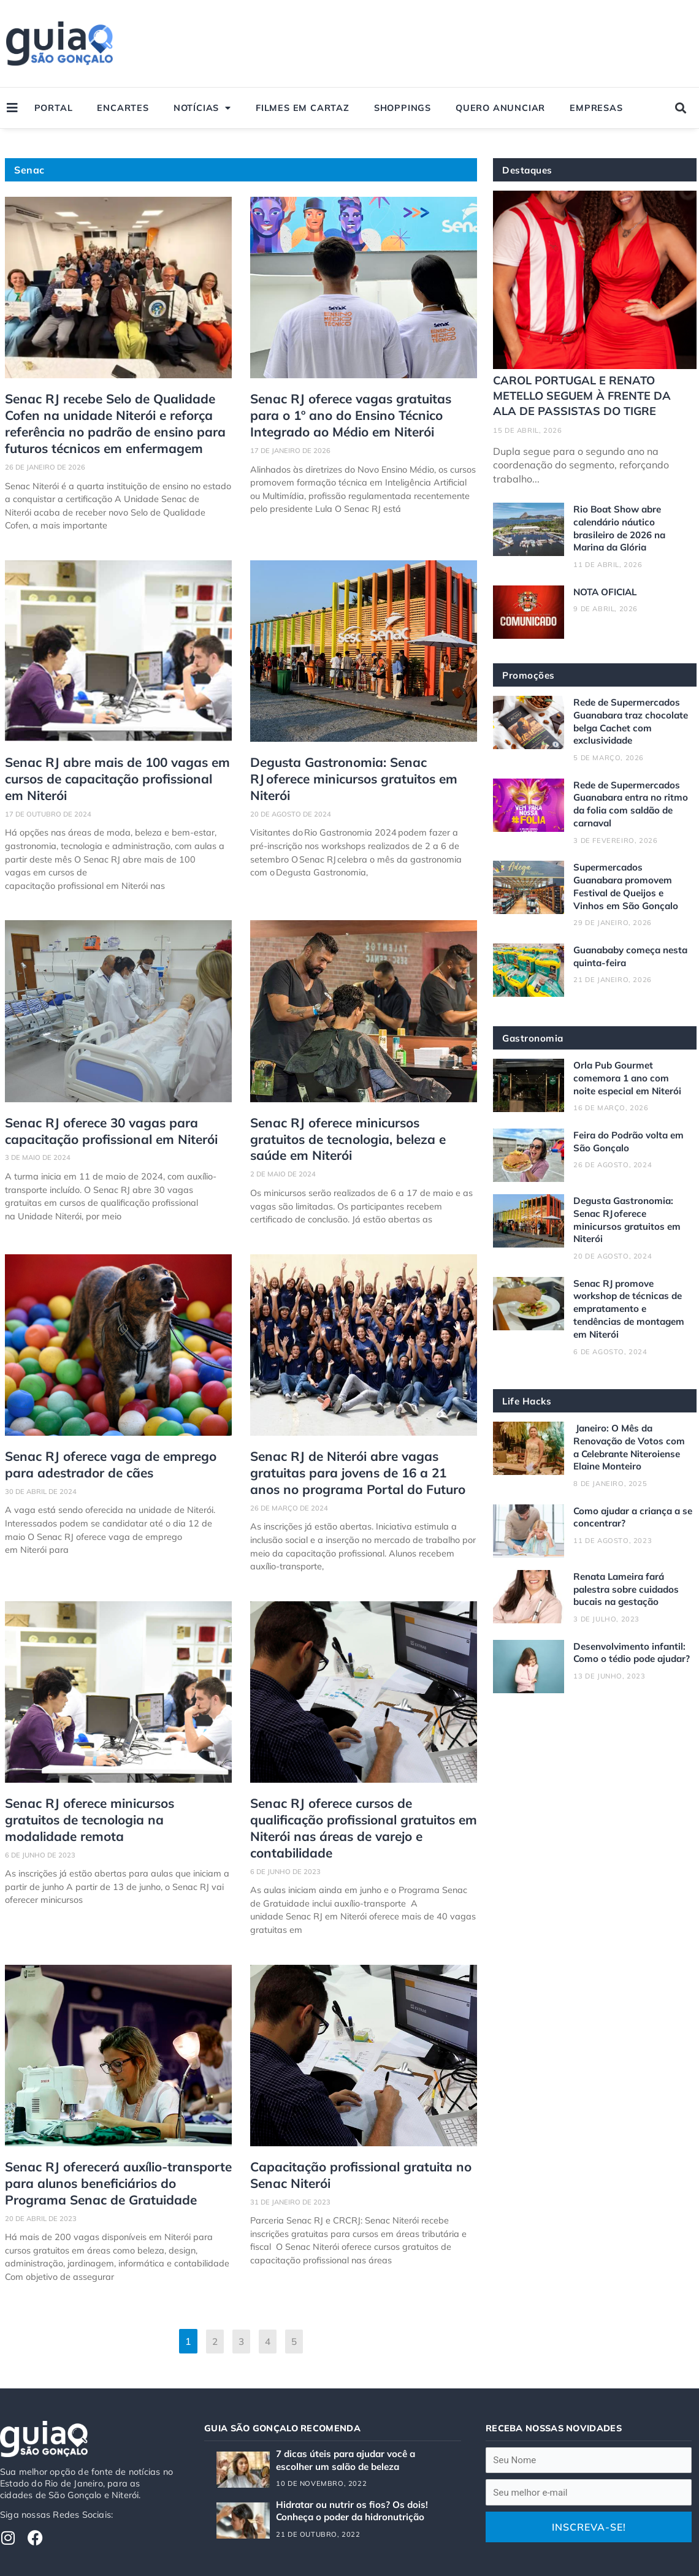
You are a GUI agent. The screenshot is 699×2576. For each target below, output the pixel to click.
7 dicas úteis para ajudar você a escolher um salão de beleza (350, 2419)
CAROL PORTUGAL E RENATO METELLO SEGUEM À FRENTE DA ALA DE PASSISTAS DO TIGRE (585, 395)
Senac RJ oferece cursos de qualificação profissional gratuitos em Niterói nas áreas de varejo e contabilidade (362, 1801)
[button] (680, 108)
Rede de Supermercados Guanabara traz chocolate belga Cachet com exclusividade (630, 721)
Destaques (529, 170)
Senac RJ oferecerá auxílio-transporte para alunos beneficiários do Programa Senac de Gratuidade (115, 2144)
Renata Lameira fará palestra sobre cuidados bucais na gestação (629, 1588)
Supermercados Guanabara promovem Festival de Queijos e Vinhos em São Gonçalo (628, 886)
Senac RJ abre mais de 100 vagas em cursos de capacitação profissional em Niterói (113, 772)
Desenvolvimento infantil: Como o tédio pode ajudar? (632, 1658)
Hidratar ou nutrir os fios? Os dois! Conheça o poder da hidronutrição (355, 2470)
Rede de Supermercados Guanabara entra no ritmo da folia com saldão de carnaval (631, 803)
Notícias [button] (202, 107)
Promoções (529, 675)
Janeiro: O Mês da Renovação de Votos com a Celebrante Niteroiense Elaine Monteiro (631, 1446)
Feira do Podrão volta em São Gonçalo (631, 1140)
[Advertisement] (467, 43)
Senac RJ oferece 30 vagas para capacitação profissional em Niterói (104, 1120)
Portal (53, 107)
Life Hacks (528, 1400)
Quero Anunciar (500, 107)
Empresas (596, 107)
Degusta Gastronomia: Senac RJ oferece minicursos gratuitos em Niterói (362, 764)
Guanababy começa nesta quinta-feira (620, 955)
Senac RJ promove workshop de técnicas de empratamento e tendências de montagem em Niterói (632, 1307)
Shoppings (402, 107)
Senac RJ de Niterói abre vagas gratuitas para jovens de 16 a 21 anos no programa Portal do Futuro (349, 1458)
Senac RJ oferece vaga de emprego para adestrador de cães (103, 1451)
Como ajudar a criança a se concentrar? (629, 1516)
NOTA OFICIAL (608, 591)
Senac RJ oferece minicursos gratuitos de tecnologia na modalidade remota (111, 1793)
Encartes (122, 107)
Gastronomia (534, 1038)
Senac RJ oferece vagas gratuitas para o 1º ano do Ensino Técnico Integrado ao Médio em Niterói (362, 413)
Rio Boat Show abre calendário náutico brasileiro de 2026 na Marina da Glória (622, 528)
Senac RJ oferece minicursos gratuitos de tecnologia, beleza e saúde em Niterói (357, 1128)
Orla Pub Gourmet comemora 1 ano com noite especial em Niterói (630, 1078)
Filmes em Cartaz (303, 107)
